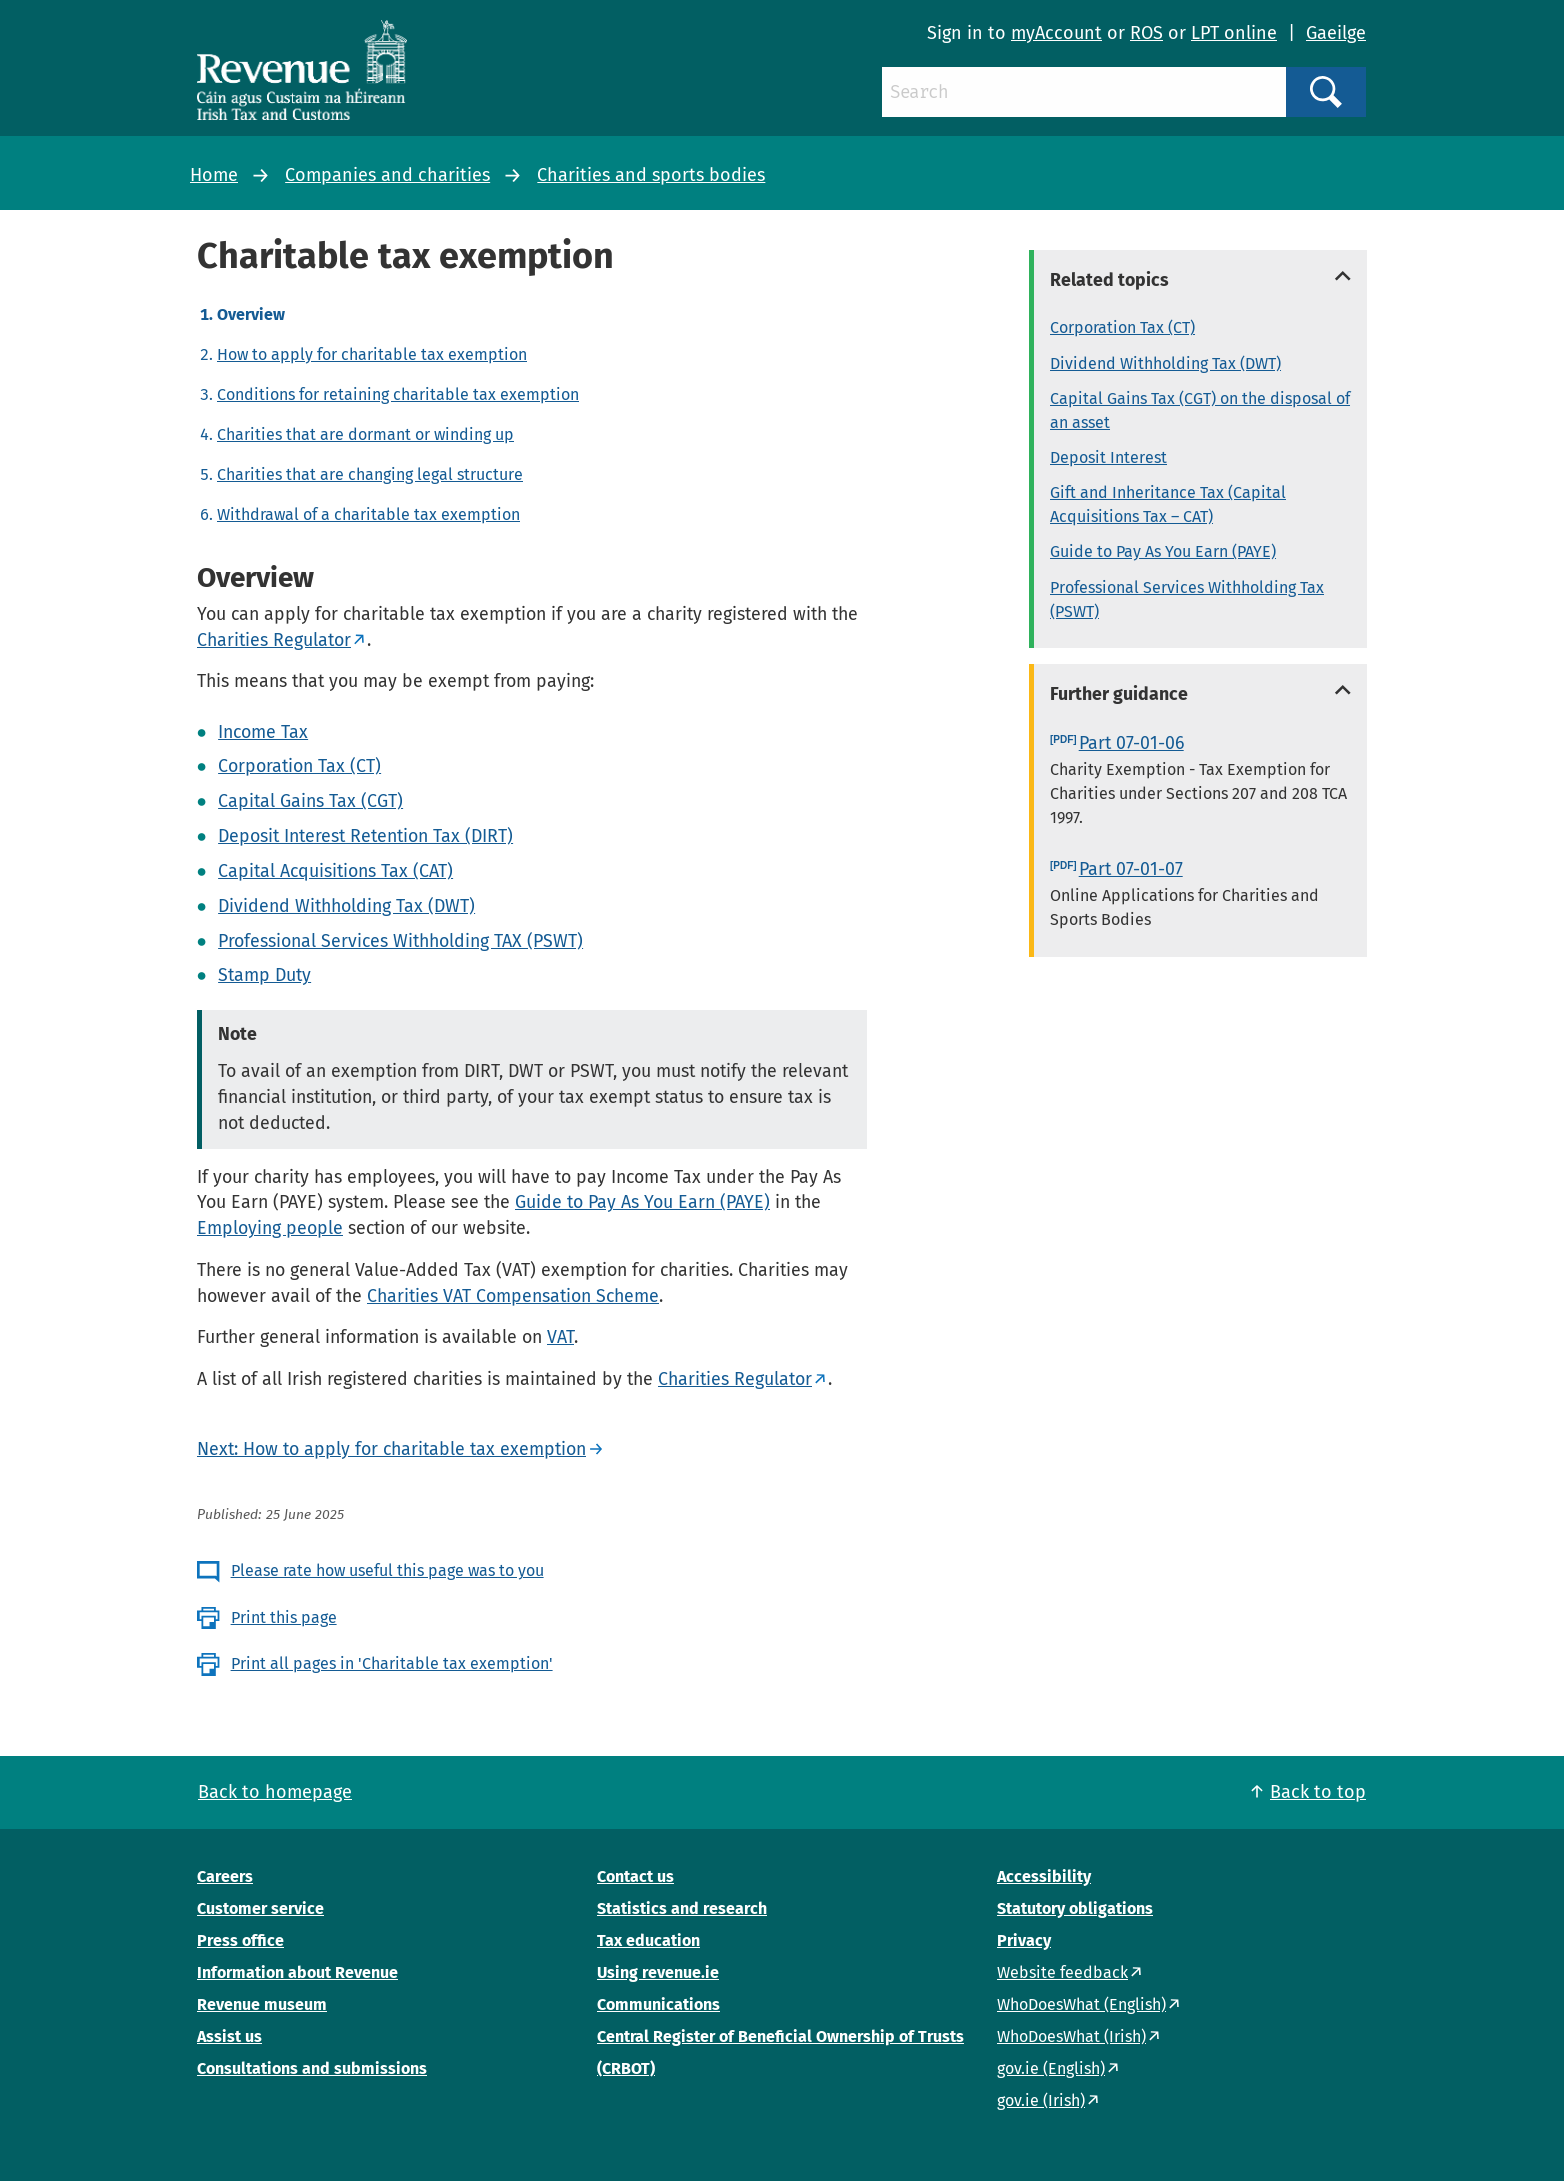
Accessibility (1044, 1876)
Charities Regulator (274, 640)
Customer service (260, 1908)
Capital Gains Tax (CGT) (310, 801)
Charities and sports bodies (651, 175)
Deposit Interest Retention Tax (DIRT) (365, 836)
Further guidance (1119, 694)
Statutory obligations (1075, 1908)
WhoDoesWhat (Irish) (1071, 2036)
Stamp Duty (264, 975)
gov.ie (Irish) (1041, 2100)
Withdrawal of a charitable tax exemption (368, 514)
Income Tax (263, 732)
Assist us (229, 2036)
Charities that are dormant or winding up (365, 434)
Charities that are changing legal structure (370, 474)
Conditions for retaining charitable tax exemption (398, 394)
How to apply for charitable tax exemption (372, 354)
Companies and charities (387, 175)
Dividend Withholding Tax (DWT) (346, 906)
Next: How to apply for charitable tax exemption (391, 1449)
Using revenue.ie (658, 1972)
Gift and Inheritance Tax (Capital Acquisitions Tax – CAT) (1168, 504)
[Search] (1084, 92)
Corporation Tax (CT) (299, 766)
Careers (225, 1876)
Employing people (270, 1228)
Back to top (1318, 1792)
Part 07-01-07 (1131, 869)
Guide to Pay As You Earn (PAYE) (642, 1202)
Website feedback (1062, 1972)
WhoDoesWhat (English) (1081, 2004)
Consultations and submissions (312, 2068)
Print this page (284, 1617)
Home (214, 175)
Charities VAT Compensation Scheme (513, 1296)
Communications (658, 2004)
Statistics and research (682, 1908)
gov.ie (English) (1051, 2068)
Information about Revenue (297, 1972)
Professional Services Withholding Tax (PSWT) (1187, 599)
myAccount (1056, 33)
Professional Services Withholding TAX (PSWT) (400, 941)
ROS (1146, 33)
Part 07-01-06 (1131, 743)
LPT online (1234, 33)
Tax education (648, 1940)
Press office (240, 1940)
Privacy (1024, 1940)
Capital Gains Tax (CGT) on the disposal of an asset (1200, 410)
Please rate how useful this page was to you (387, 1570)
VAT (560, 1337)
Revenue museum (262, 2004)
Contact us (635, 1876)
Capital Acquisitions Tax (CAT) (335, 871)
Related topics (1109, 280)
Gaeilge (1336, 33)
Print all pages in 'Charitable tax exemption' (392, 1663)
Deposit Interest (1108, 457)
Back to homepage (275, 1792)
